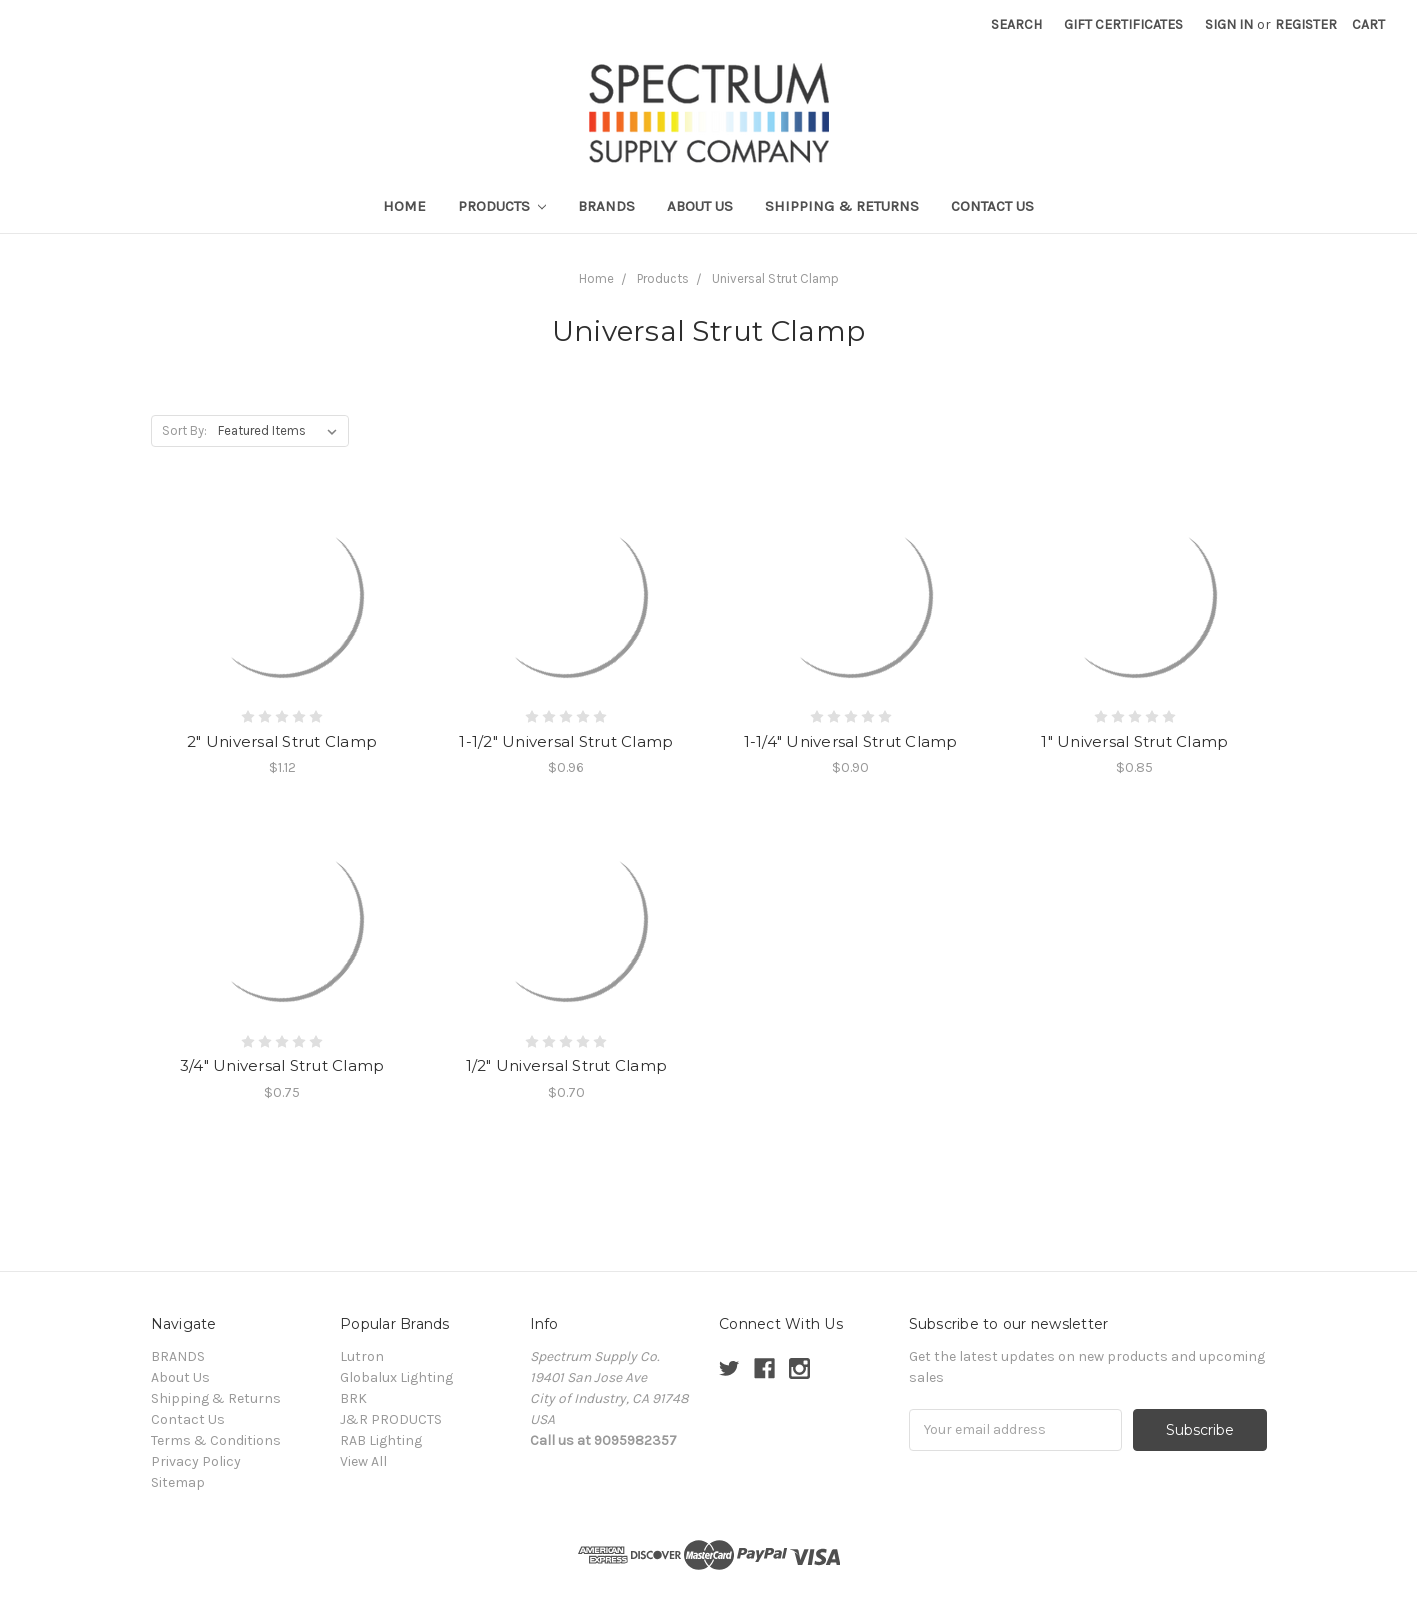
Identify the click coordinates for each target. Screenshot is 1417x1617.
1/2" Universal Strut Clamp (567, 1065)
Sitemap (178, 1482)
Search (1016, 24)
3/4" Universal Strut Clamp (282, 1065)
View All (363, 1461)
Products (502, 206)
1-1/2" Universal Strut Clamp (566, 741)
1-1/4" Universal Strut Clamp (851, 741)
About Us (700, 206)
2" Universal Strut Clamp (282, 741)
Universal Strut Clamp (775, 278)
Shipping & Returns (842, 206)
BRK (353, 1398)
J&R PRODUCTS (391, 1419)
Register (1306, 24)
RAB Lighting (381, 1440)
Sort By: (184, 430)
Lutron (362, 1356)
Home (404, 206)
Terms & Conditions (216, 1440)
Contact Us (992, 206)
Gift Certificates (1123, 24)
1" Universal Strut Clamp (1134, 741)
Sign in (1229, 24)
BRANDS (606, 206)
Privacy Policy (196, 1461)
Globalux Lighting (396, 1377)
